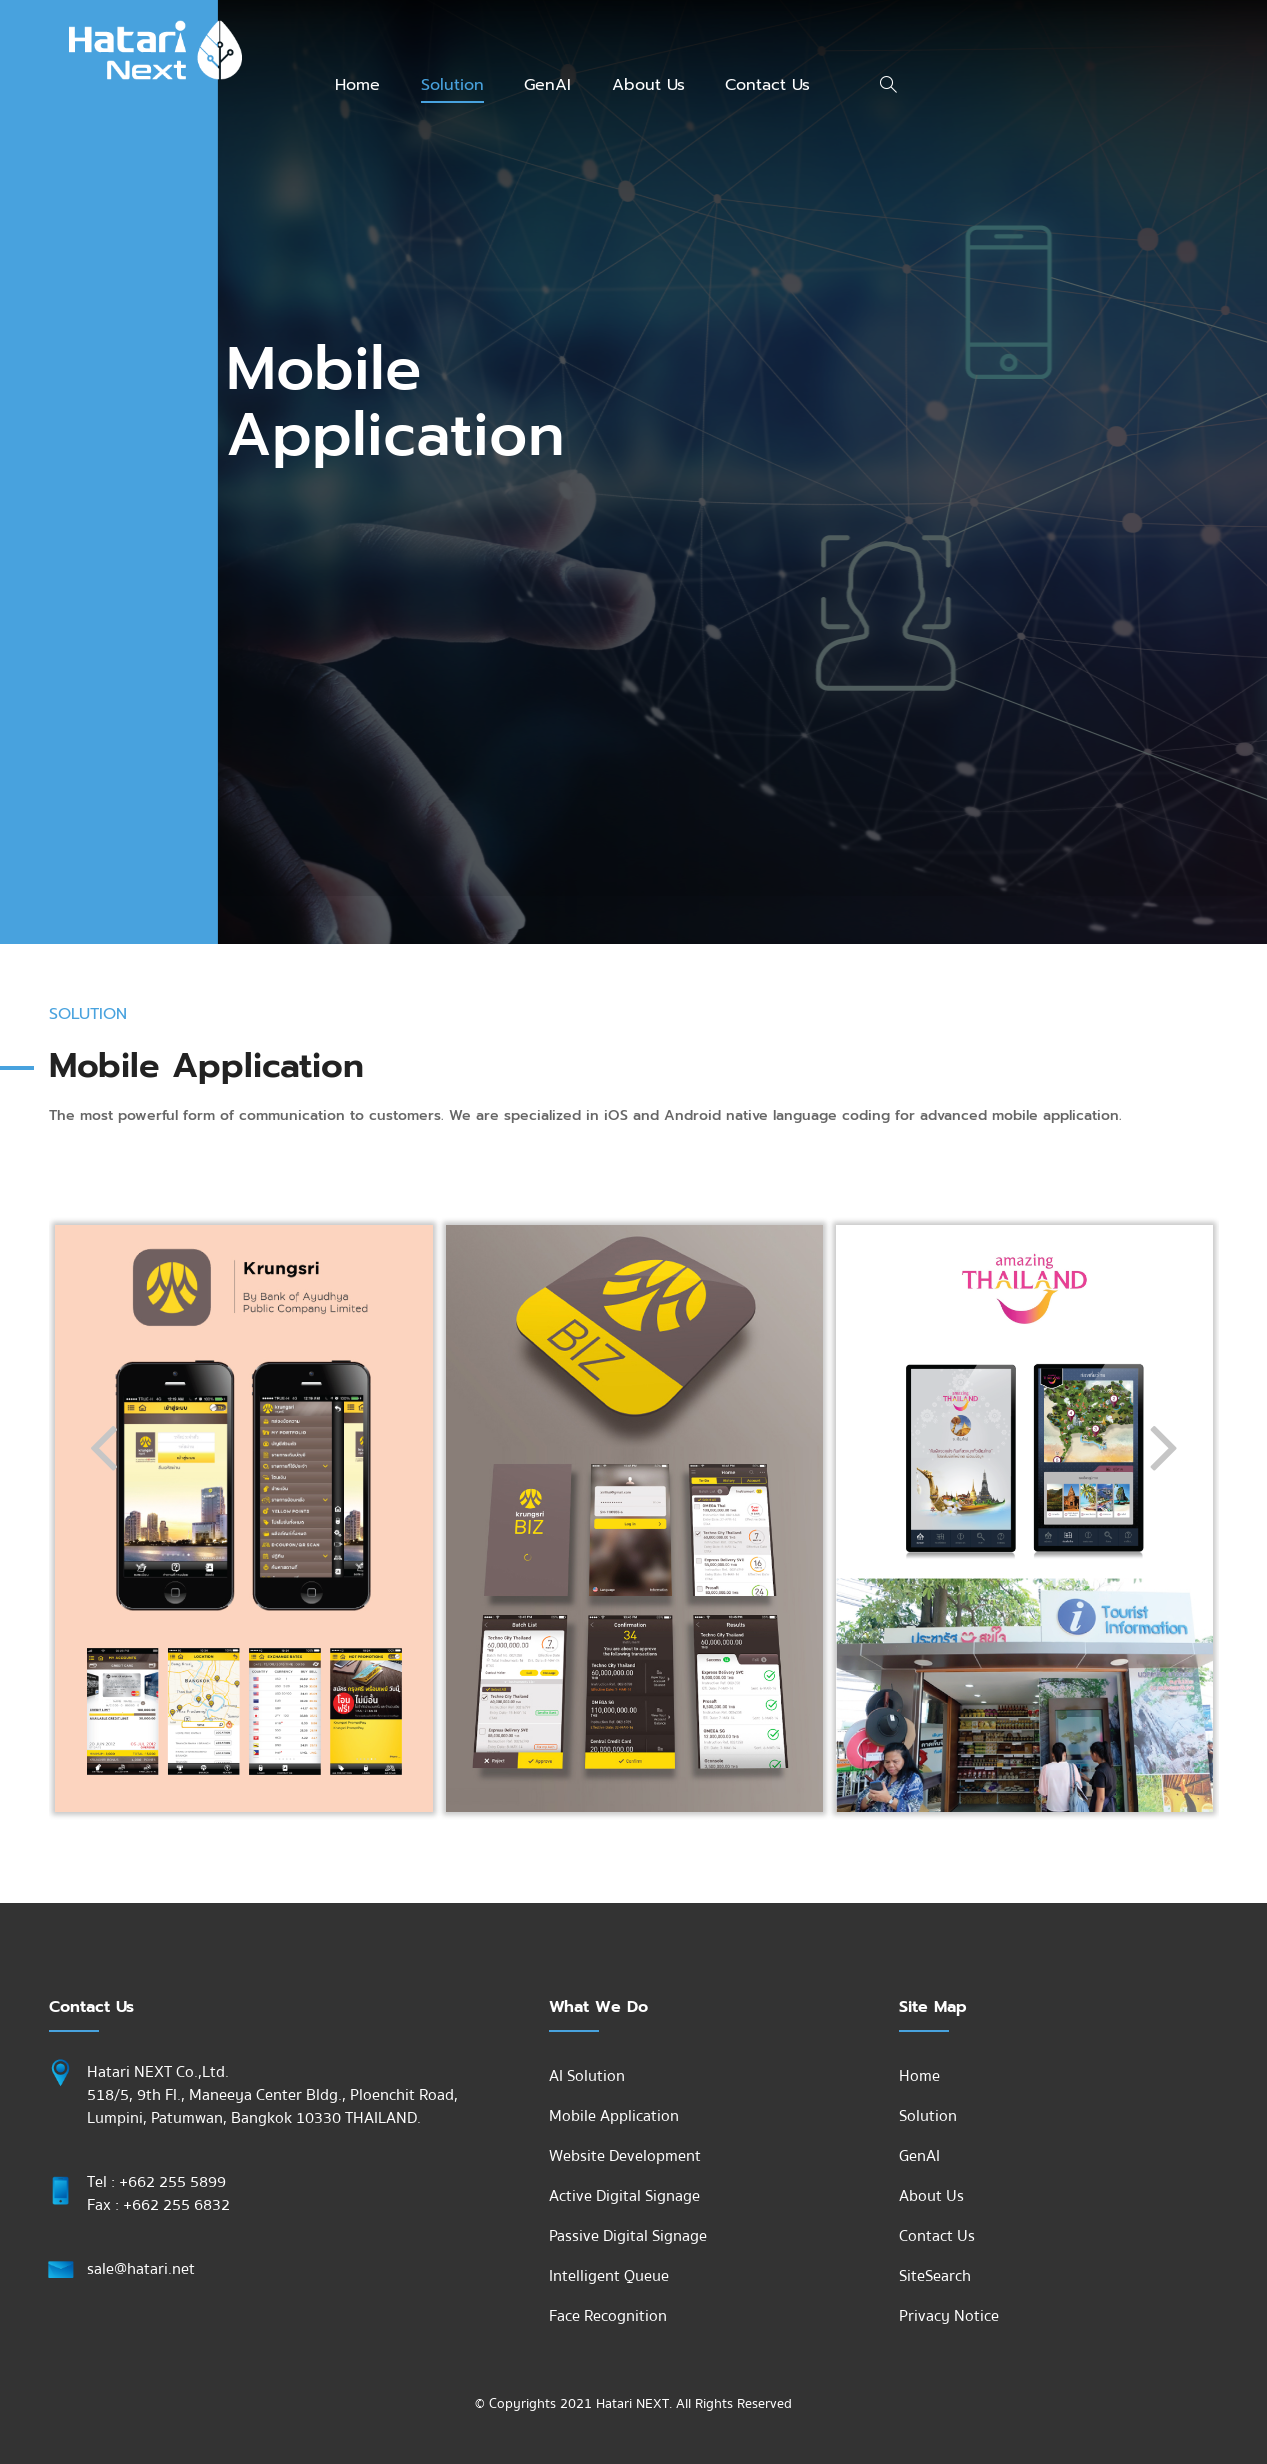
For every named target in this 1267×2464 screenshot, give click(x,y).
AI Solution (587, 2076)
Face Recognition (608, 2316)
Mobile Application (614, 2116)
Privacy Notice (949, 2316)
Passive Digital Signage (628, 2236)
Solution (452, 85)
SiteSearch (935, 2276)
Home (357, 85)
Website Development (625, 2156)
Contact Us (767, 85)
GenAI (547, 85)
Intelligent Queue (609, 2276)
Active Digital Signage (624, 2196)
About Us (648, 85)
